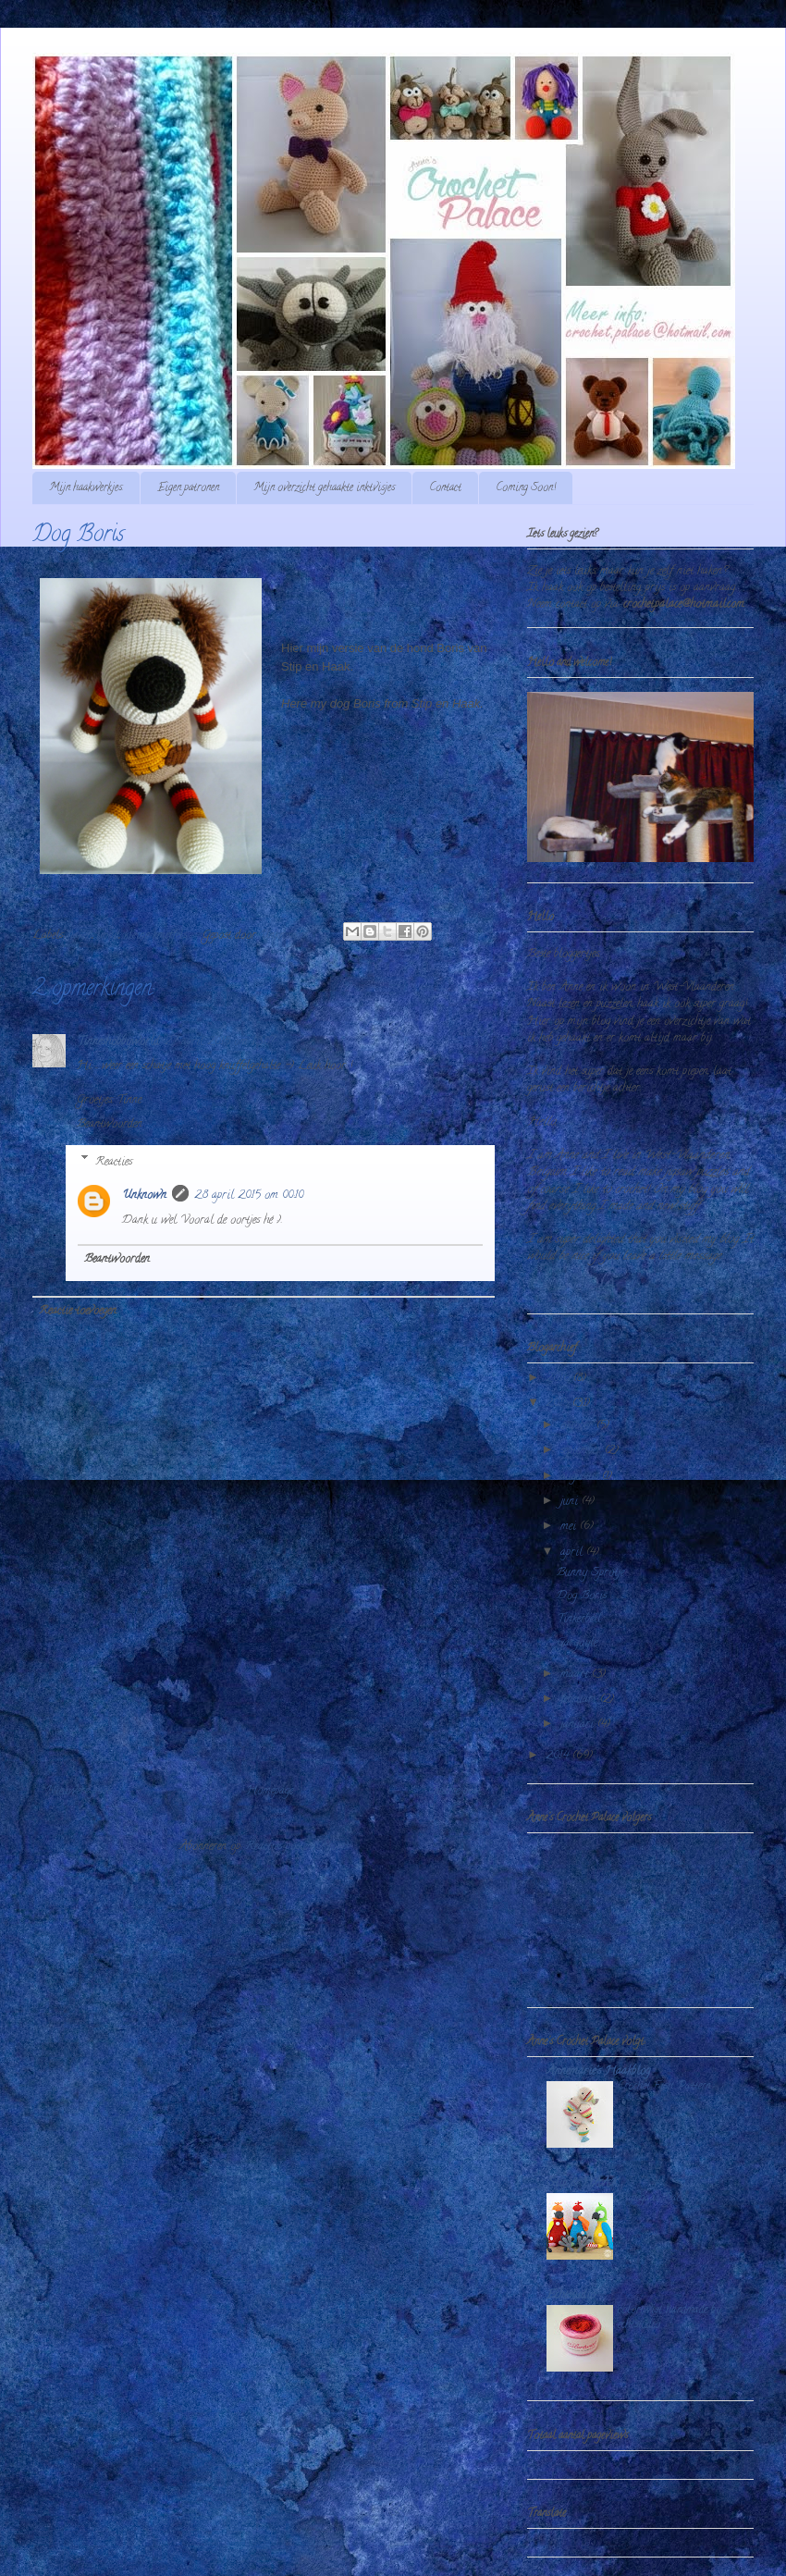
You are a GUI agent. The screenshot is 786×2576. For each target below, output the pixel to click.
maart (576, 1674)
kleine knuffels (155, 935)
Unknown (144, 1195)
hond (108, 935)
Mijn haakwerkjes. (86, 488)
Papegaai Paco (652, 2198)
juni (571, 1501)
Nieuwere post (78, 1791)
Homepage (269, 1791)
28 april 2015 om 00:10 (248, 1195)
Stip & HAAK (583, 2183)
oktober (578, 1426)
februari (580, 1699)
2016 (559, 1378)
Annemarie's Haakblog (598, 2071)
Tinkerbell (579, 1619)
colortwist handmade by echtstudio (669, 2317)
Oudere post (454, 1791)
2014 (559, 1756)
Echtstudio (571, 2295)
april (573, 1552)
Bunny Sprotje (590, 1573)
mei (570, 1526)
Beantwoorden (109, 1124)
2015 (559, 1403)
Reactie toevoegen (78, 1311)
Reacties (113, 1161)
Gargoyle (577, 1643)
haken (80, 935)
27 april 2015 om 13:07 (220, 1042)
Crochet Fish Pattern (664, 2086)
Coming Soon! (526, 488)
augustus (581, 1476)
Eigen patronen (188, 488)
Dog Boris (582, 1596)
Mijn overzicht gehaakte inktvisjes (324, 488)
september (582, 1451)
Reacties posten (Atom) (297, 1846)
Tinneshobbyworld (118, 1042)
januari (578, 1724)
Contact (445, 488)
